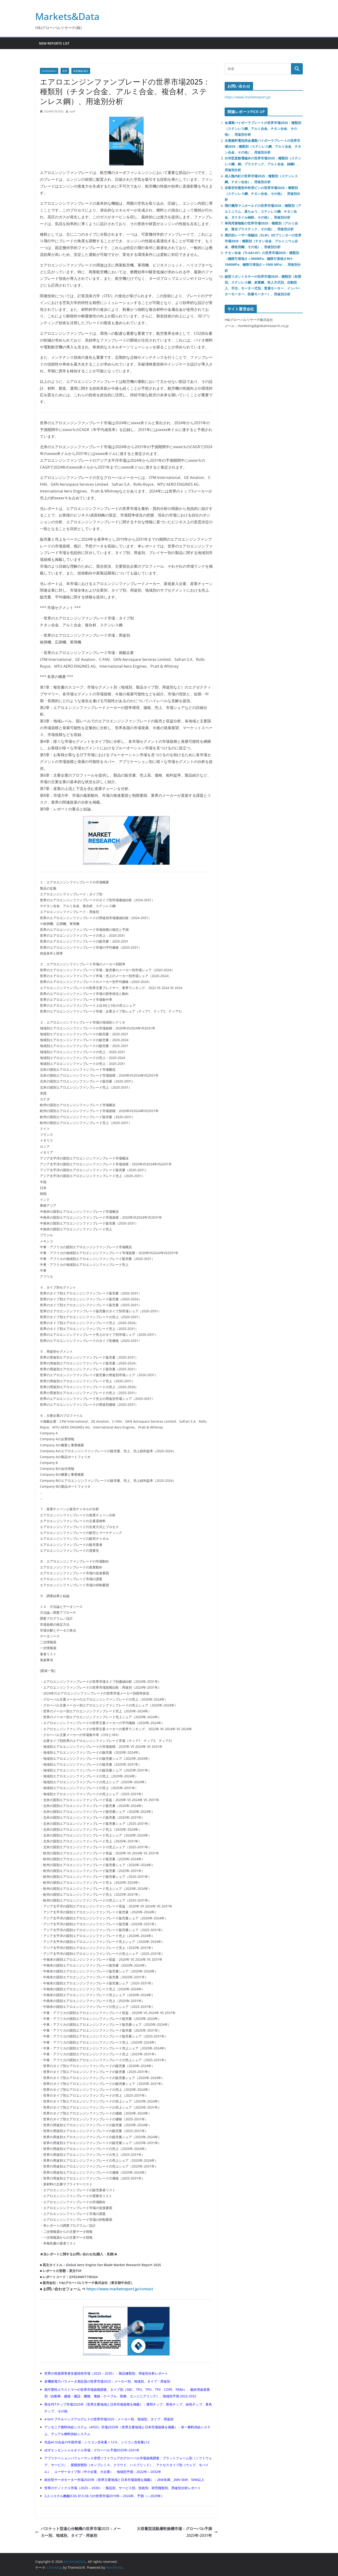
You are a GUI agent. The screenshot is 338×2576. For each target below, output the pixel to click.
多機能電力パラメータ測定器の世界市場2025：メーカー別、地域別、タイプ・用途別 (107, 2381)
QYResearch (49, 71)
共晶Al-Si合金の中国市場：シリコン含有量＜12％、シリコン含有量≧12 (97, 2442)
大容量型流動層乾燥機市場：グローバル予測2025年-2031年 (177, 2532)
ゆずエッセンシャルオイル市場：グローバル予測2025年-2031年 (91, 2450)
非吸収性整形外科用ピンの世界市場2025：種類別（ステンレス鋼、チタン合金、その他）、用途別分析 (262, 193)
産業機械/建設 (80, 71)
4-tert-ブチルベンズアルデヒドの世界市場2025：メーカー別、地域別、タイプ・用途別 (108, 2419)
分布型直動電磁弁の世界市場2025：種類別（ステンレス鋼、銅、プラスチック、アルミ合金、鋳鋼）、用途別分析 (263, 164)
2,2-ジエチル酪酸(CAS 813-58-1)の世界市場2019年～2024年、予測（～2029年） (104, 2496)
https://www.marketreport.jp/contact (119, 2288)
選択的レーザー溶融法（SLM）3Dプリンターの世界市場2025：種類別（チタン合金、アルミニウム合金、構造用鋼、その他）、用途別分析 (263, 241)
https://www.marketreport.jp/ (248, 97)
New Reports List (54, 43)
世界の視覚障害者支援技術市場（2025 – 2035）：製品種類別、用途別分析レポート (106, 2373)
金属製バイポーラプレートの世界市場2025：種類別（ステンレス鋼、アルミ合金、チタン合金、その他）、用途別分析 (263, 128)
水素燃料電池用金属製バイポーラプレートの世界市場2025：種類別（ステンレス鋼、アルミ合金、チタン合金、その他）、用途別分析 (263, 146)
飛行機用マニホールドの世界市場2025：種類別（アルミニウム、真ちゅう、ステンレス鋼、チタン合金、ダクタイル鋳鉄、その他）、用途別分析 (263, 211)
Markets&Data (67, 16)
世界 (64, 71)
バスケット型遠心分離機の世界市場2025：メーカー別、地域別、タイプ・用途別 (78, 2532)
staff (72, 111)
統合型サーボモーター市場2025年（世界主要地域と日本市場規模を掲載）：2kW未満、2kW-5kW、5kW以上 (124, 2479)
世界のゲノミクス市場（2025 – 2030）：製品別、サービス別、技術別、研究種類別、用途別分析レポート (122, 2488)
